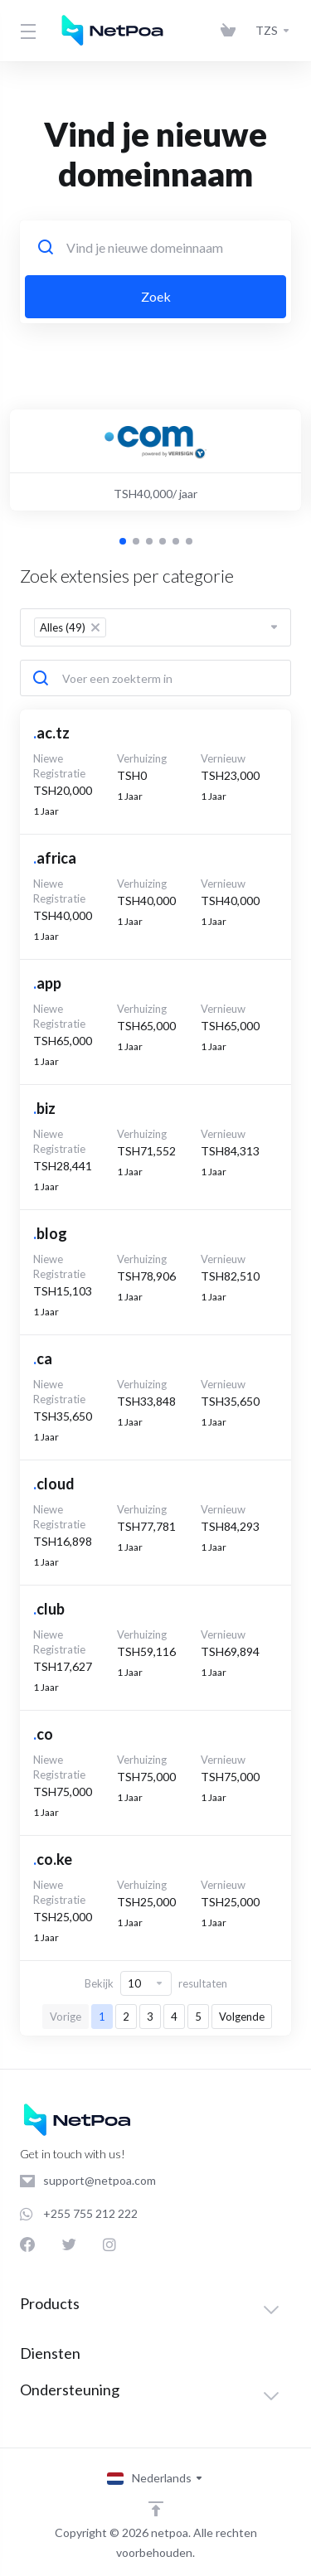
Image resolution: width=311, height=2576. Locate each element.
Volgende (242, 2016)
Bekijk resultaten (156, 1983)
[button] (122, 541)
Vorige (65, 2016)
